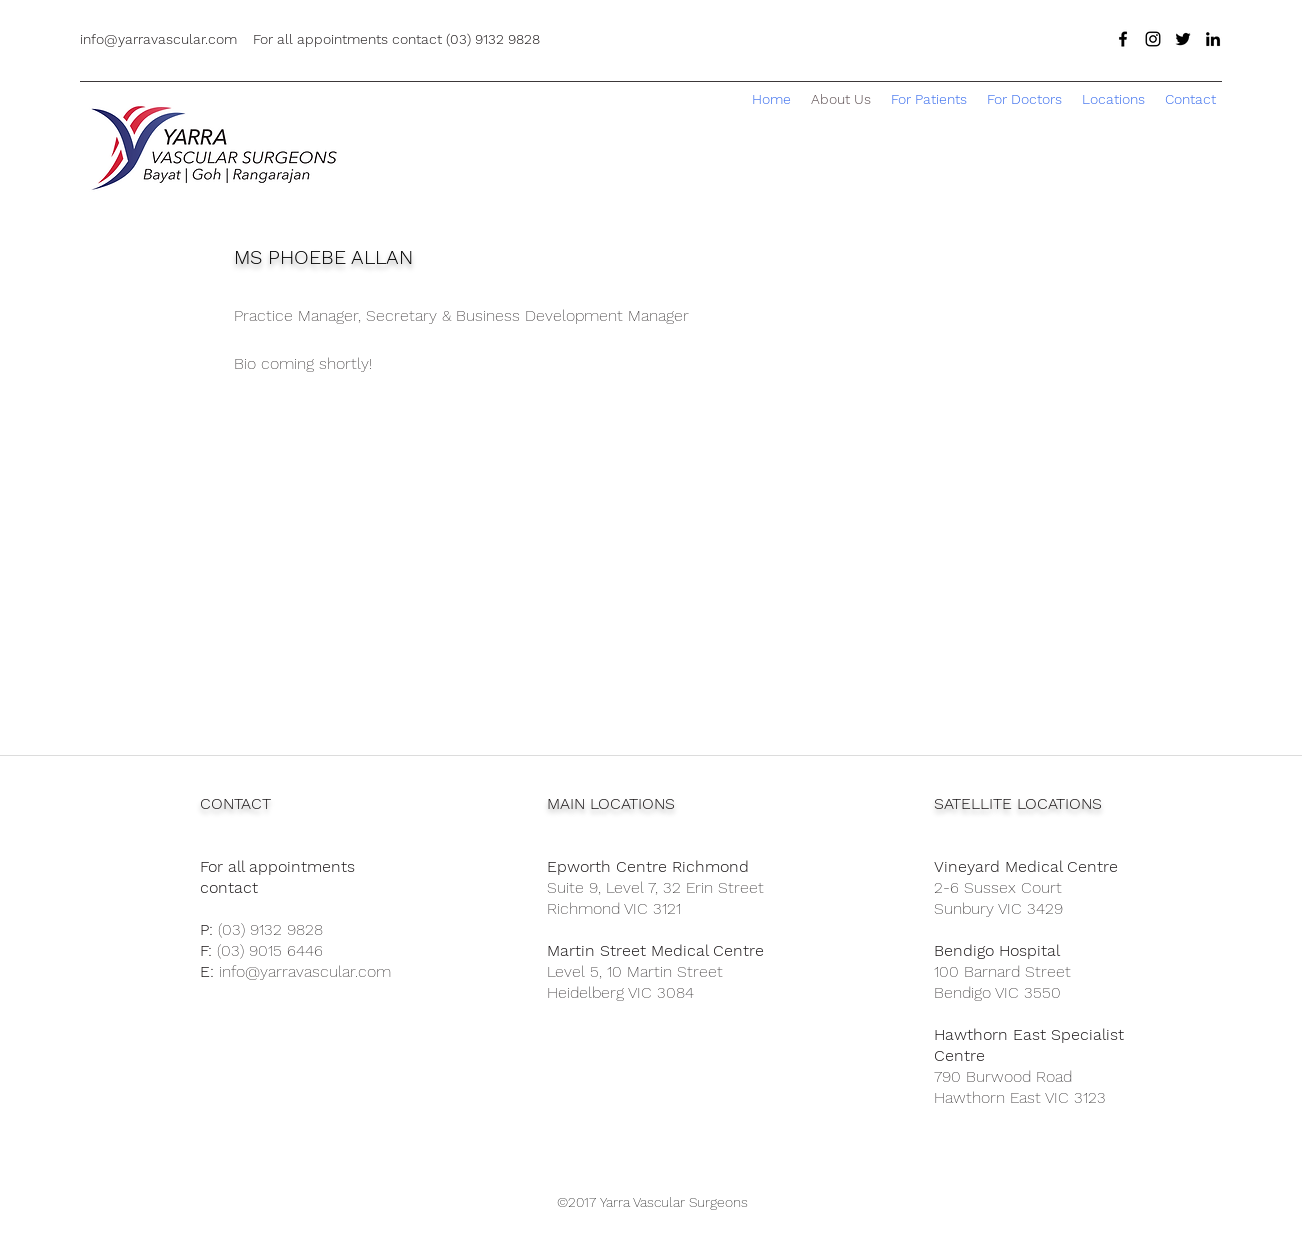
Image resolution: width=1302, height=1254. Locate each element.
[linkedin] (1213, 39)
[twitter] (1183, 39)
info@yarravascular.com (305, 971)
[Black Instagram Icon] (1153, 39)
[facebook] (1123, 39)
